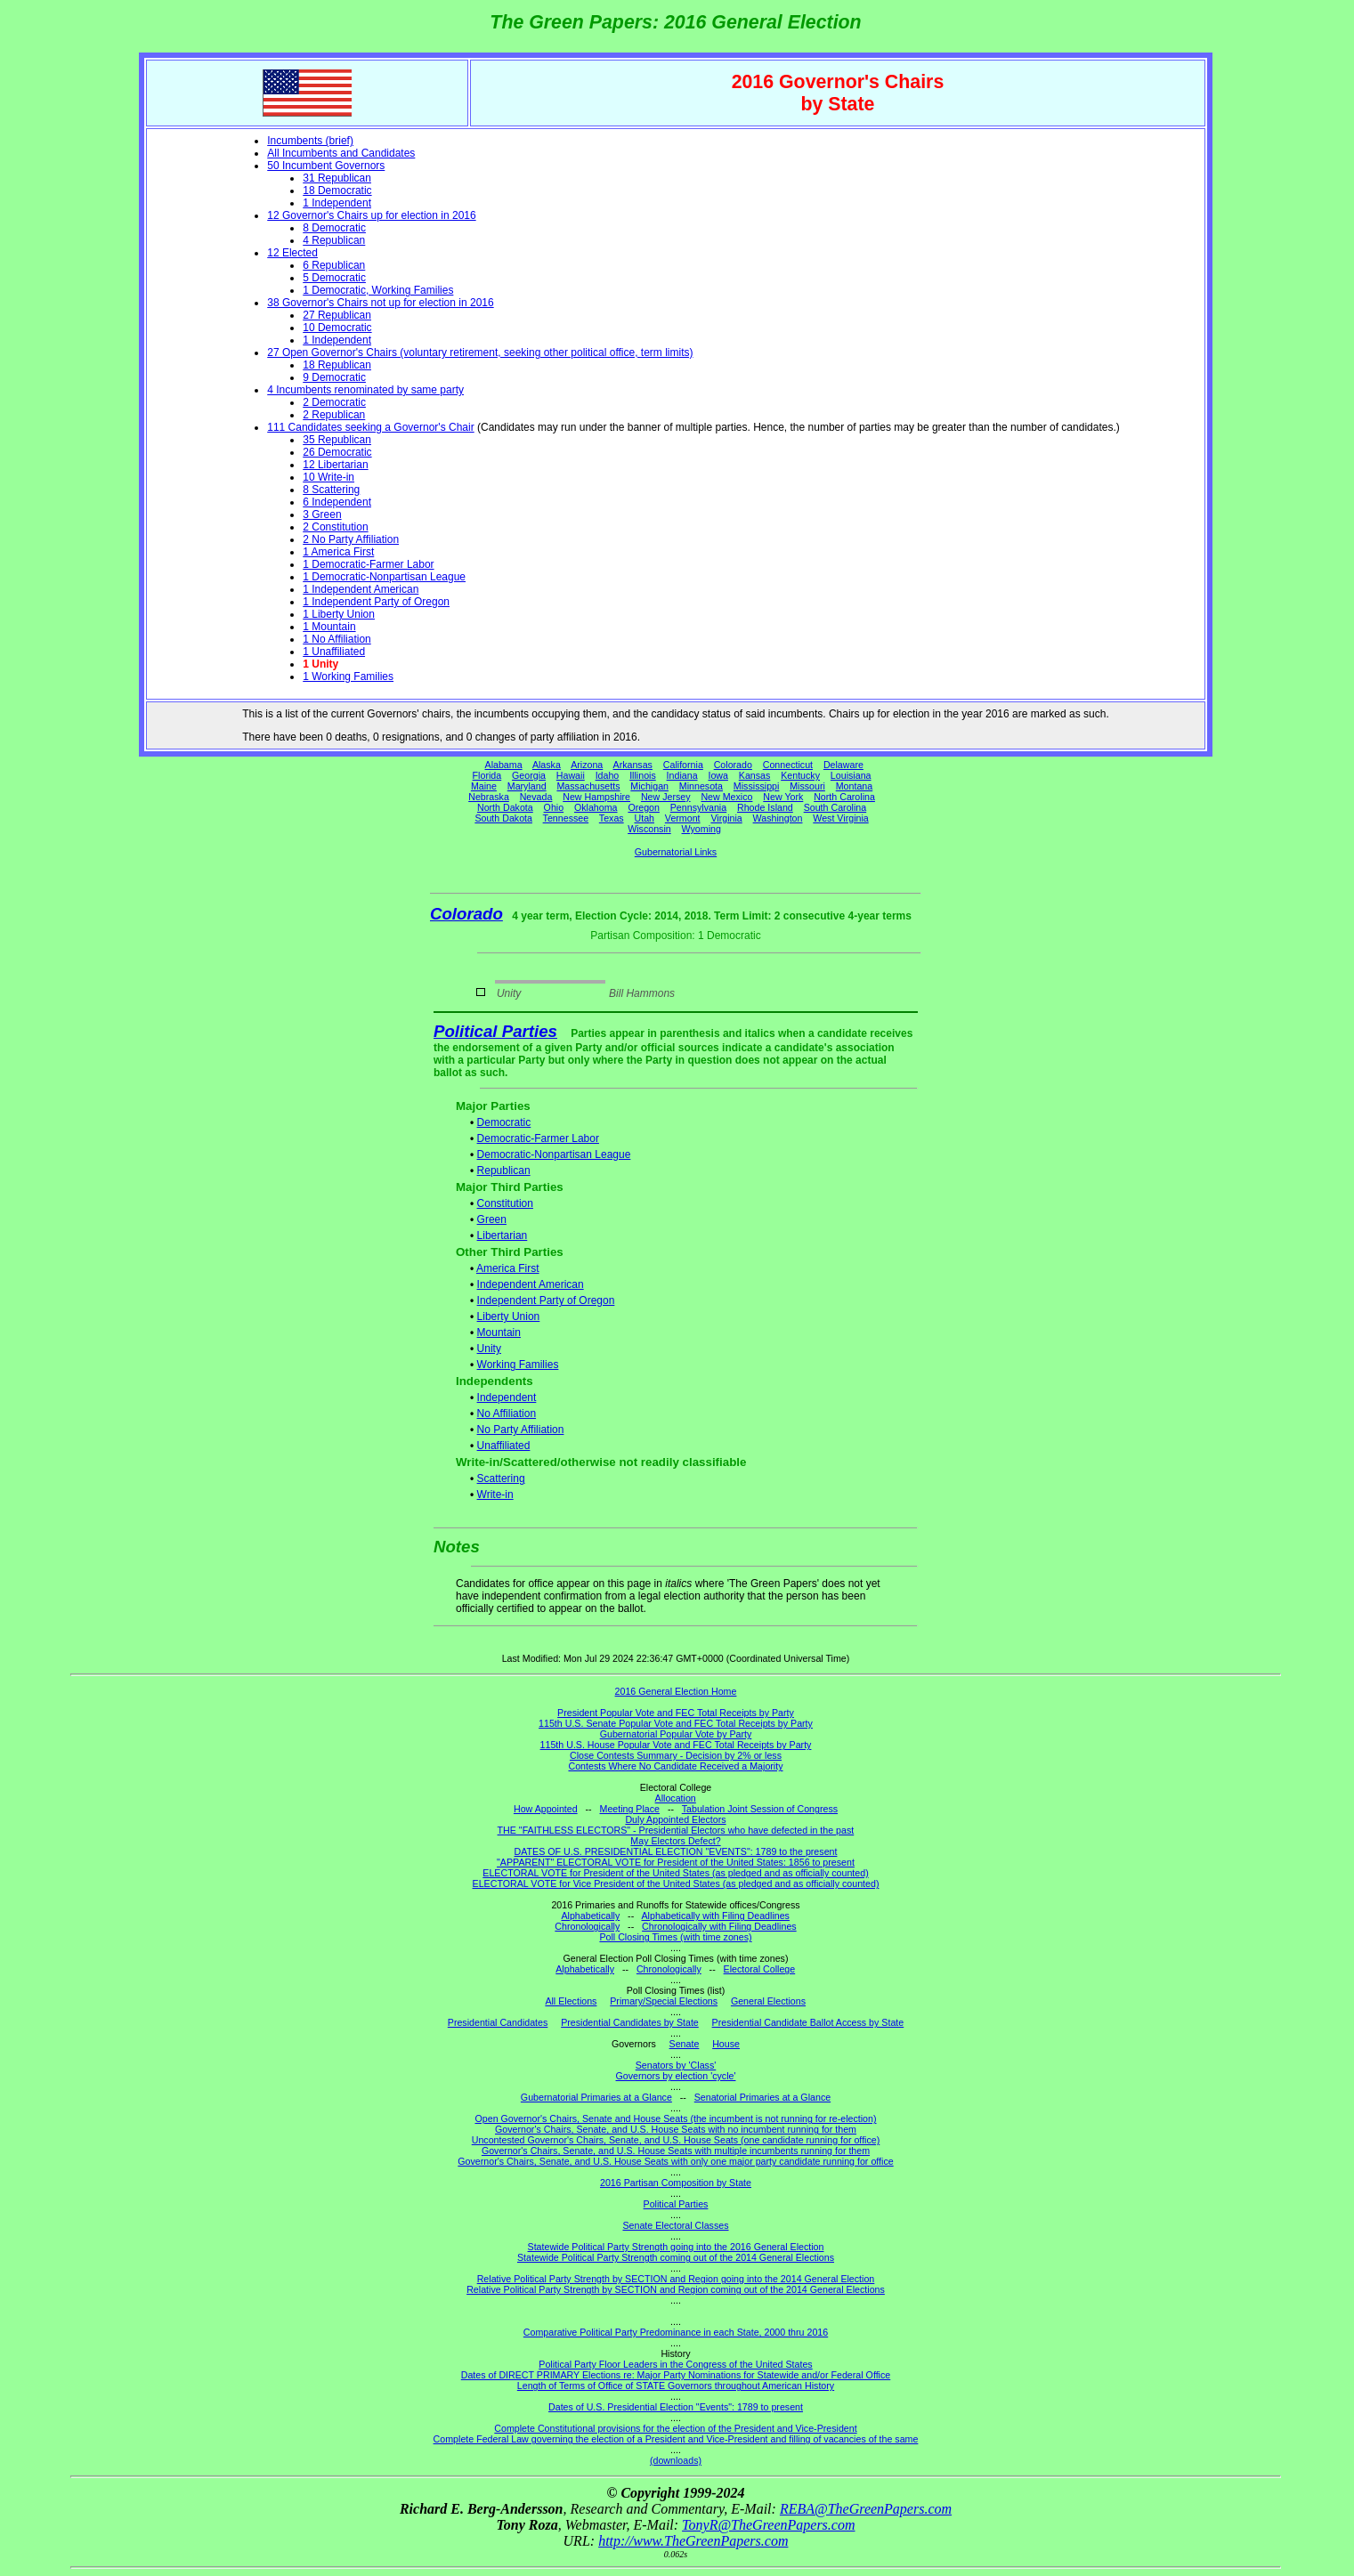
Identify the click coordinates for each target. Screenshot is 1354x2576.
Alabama (504, 764)
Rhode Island (765, 807)
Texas (611, 818)
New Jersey (666, 796)
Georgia (529, 775)
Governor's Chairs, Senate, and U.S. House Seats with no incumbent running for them (675, 2129)
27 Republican (337, 315)
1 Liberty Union (339, 614)
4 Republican (334, 240)
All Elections (570, 2001)
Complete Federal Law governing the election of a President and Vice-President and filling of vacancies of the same (676, 2439)
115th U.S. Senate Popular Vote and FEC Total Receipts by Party (676, 1723)
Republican (504, 1170)
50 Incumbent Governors (326, 165)
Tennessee (566, 818)
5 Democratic (334, 277)
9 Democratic (334, 377)
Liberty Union (508, 1316)
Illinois (642, 775)
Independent (507, 1397)
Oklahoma (596, 807)
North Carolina (844, 796)
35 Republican (337, 439)
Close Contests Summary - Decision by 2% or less (676, 1755)
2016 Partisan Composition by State (675, 2182)
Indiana (682, 775)
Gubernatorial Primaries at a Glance (596, 2097)
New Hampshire (596, 796)
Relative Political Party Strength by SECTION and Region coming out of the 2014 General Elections (675, 2289)
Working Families (518, 1364)
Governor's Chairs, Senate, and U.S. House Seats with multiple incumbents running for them (676, 2150)
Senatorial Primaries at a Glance (762, 2097)
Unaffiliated (504, 1445)
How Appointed (546, 1808)
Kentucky (800, 775)
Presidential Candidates (498, 2022)
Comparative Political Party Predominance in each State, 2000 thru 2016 (675, 2332)
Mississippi (757, 786)
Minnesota (701, 786)
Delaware (843, 764)
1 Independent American (360, 589)
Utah (645, 818)
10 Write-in (328, 477)
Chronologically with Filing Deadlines (719, 1926)
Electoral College (760, 1969)
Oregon (644, 807)
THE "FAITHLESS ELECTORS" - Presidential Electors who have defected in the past (676, 1830)
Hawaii (570, 775)
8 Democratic (334, 228)
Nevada (536, 796)
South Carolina (835, 807)
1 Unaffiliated (334, 651)
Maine (484, 786)
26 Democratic (337, 452)
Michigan (649, 786)
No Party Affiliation (520, 1429)
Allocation (675, 1798)
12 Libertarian (335, 464)
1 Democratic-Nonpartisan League (384, 577)
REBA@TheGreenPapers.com (866, 2508)
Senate (684, 2043)
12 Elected (292, 253)
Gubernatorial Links (676, 852)
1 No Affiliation (337, 639)
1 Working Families (348, 676)
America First (507, 1268)
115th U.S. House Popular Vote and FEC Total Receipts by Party (676, 1744)
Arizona (587, 764)
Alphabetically (590, 1915)
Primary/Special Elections (664, 2001)
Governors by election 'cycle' (676, 2075)
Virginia (726, 818)
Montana (854, 786)
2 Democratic (334, 402)
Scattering (501, 1478)
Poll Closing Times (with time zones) (675, 1937)
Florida (487, 775)
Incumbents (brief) (310, 140)
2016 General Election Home (676, 1691)
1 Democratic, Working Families (378, 290)
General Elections (768, 2001)
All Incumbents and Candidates (341, 153)
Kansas (755, 775)
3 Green (322, 514)
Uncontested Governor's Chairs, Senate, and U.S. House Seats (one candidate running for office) (676, 2140)
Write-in (495, 1494)
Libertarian (502, 1235)
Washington (778, 818)
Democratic (504, 1122)
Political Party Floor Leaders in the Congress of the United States (675, 2364)
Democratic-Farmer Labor (538, 1138)
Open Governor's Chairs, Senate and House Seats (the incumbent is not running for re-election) (675, 2118)
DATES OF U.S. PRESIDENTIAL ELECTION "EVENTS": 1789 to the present (676, 1851)
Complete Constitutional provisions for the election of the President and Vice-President (675, 2428)
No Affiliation (507, 1413)
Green (492, 1219)
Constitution (505, 1203)
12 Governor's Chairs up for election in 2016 (371, 215)
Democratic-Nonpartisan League (554, 1154)
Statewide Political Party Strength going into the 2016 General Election (676, 2246)
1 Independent (337, 203)
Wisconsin (649, 828)
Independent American (530, 1284)
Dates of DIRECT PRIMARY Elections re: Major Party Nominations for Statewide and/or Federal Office (676, 2374)
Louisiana (851, 775)
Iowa (718, 775)
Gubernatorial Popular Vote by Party (676, 1734)
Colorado (733, 764)
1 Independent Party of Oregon (376, 601)
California (683, 764)
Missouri (807, 786)
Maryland (527, 786)
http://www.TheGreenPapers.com (693, 2540)
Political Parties (495, 1031)
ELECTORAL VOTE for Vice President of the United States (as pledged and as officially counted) (676, 1883)
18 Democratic (337, 190)
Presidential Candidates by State (630, 2022)
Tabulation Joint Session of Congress (760, 1808)
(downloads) (675, 2460)
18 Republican (337, 365)
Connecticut (788, 764)
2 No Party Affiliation (351, 539)
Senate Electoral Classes (675, 2225)
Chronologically (587, 1926)
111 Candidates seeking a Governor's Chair (370, 427)
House (726, 2043)
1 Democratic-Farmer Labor (368, 564)
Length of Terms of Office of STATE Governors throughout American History (675, 2385)
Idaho (608, 775)
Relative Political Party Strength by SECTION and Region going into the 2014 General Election (676, 2278)
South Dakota (503, 818)
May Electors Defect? (675, 1840)
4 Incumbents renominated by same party (365, 390)
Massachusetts (588, 786)
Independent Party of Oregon (546, 1300)
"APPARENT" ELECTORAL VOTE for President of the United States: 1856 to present (676, 1862)
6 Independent (337, 502)
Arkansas (633, 764)
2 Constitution (335, 527)
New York (783, 796)
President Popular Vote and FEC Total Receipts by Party (675, 1712)
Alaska (546, 764)
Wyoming (701, 828)
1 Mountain (329, 626)
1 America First (338, 552)
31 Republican (337, 178)
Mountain (499, 1332)
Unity (489, 1348)
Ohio (554, 807)
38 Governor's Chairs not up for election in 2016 (380, 302)
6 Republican (334, 265)
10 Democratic (337, 327)
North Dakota (505, 807)
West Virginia (840, 818)
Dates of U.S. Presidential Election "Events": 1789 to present (675, 2407)
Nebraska (488, 796)
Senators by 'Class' (676, 2065)
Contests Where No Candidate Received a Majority (675, 1766)
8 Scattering (331, 489)
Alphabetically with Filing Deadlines (716, 1915)
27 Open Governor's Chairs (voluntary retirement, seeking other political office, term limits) (480, 352)
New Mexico (726, 796)
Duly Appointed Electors (675, 1819)
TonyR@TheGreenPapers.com (768, 2524)
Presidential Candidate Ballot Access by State (808, 2022)
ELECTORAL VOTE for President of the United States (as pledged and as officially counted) (675, 1872)
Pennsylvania (698, 807)
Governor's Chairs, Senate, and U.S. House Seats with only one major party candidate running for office (675, 2161)
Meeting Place (630, 1808)
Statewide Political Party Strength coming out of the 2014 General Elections (675, 2257)
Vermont (683, 818)
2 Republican (334, 415)
